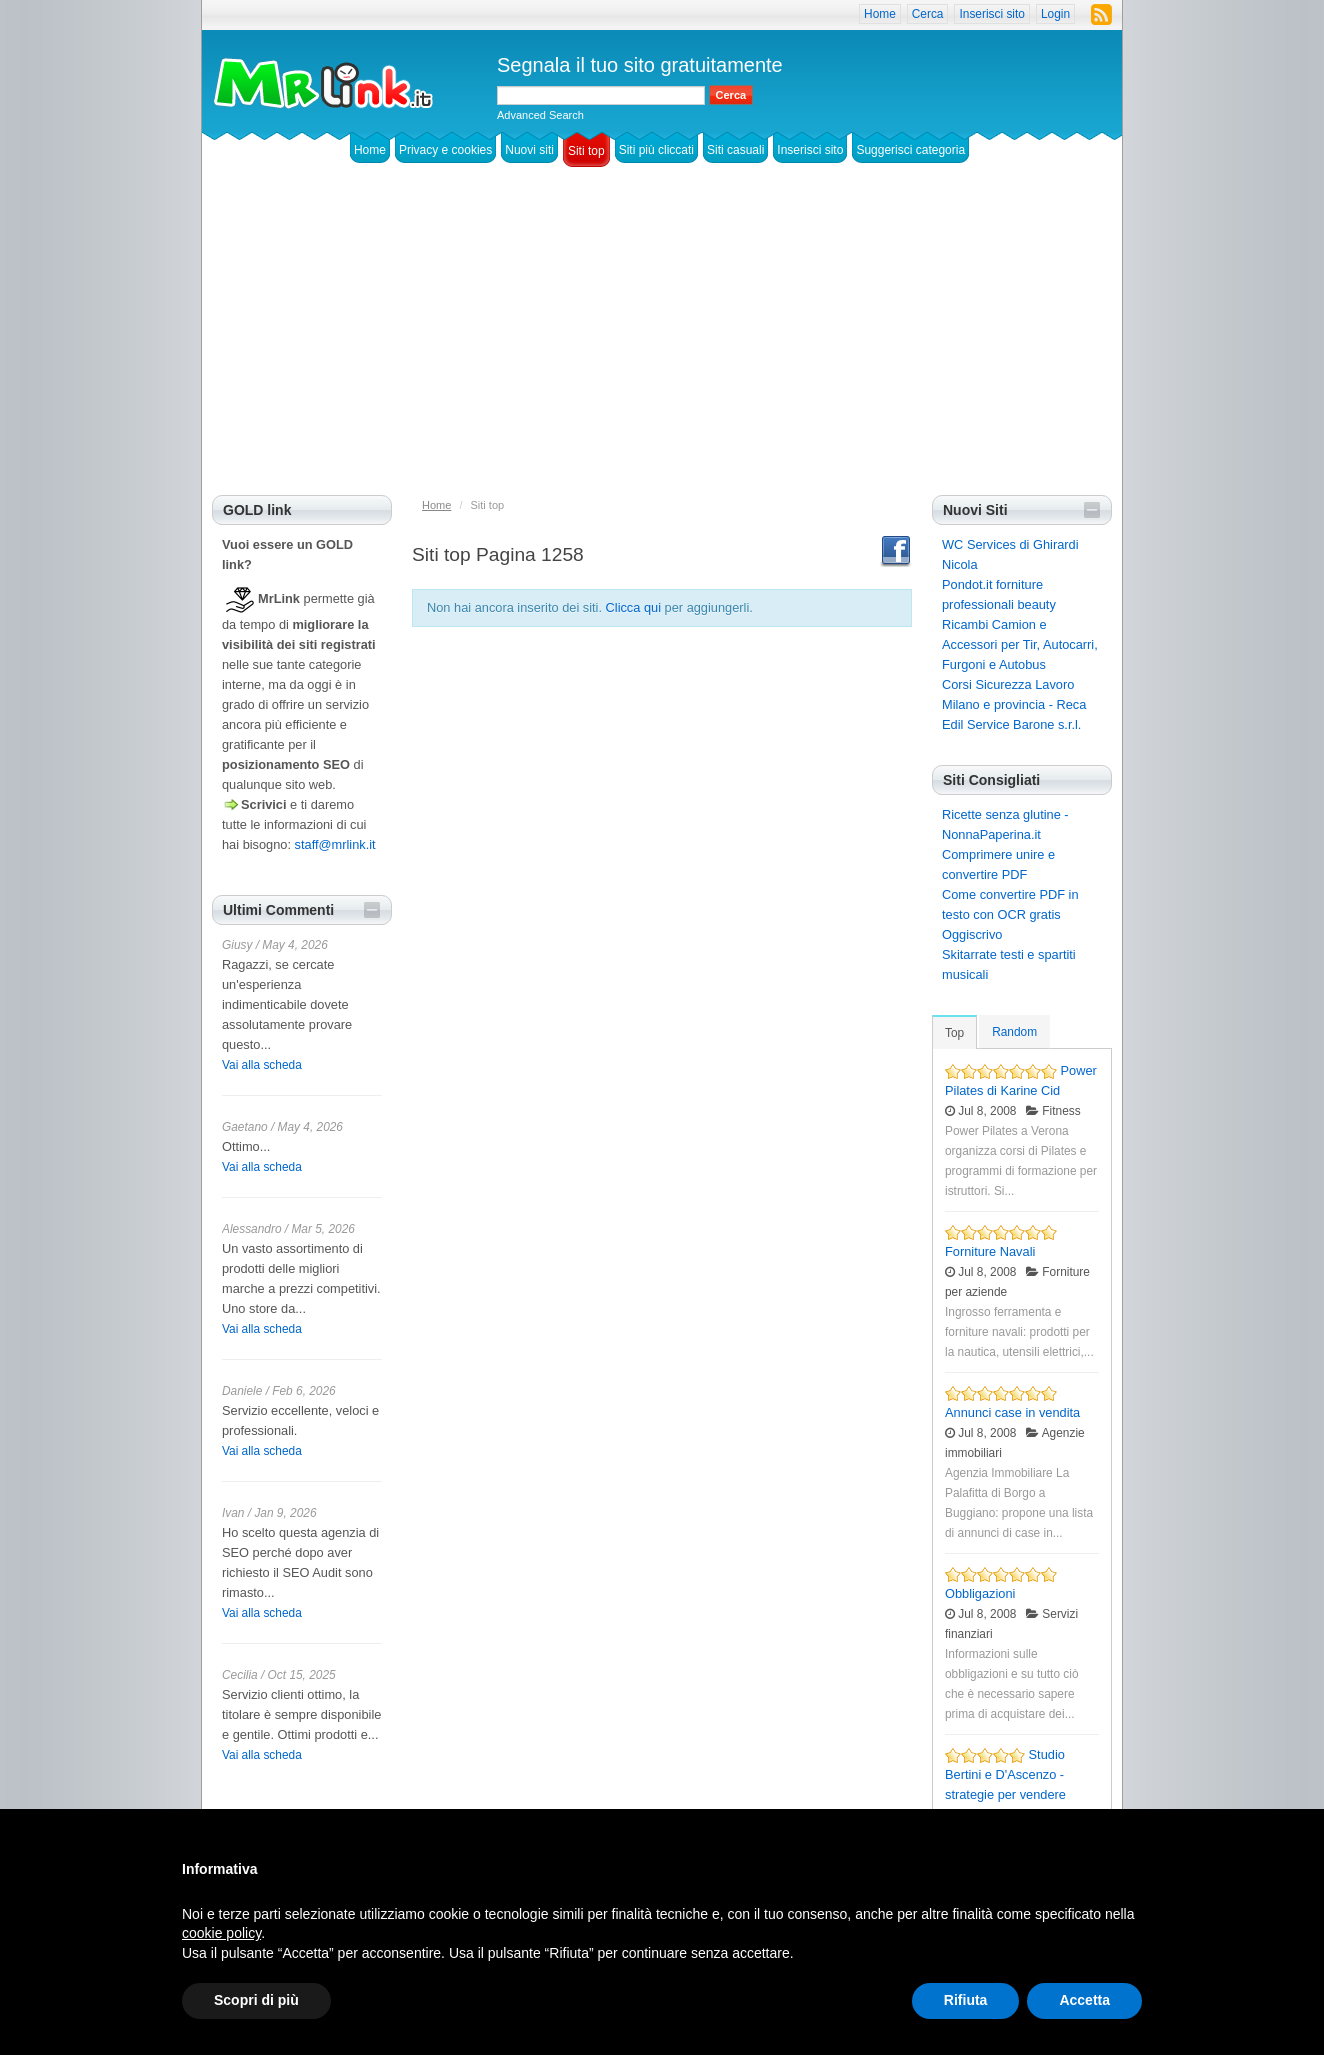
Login (1055, 14)
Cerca (928, 14)
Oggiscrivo (972, 934)
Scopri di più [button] (256, 2000)
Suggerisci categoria (910, 150)
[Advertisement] (662, 345)
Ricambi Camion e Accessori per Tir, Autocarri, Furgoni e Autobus (1020, 644)
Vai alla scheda (262, 1065)
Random (1014, 1032)
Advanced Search (540, 115)
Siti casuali (735, 150)
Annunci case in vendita (1012, 1412)
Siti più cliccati (656, 150)
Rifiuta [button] (966, 2000)
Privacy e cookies (445, 150)
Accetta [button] (1084, 2000)
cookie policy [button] (221, 1933)
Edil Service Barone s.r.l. (1011, 724)
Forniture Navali (990, 1251)
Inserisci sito (991, 14)
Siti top (586, 151)
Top (954, 1033)
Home (880, 14)
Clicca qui (633, 607)
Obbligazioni (980, 1593)
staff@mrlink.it (335, 844)
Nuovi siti (529, 150)
